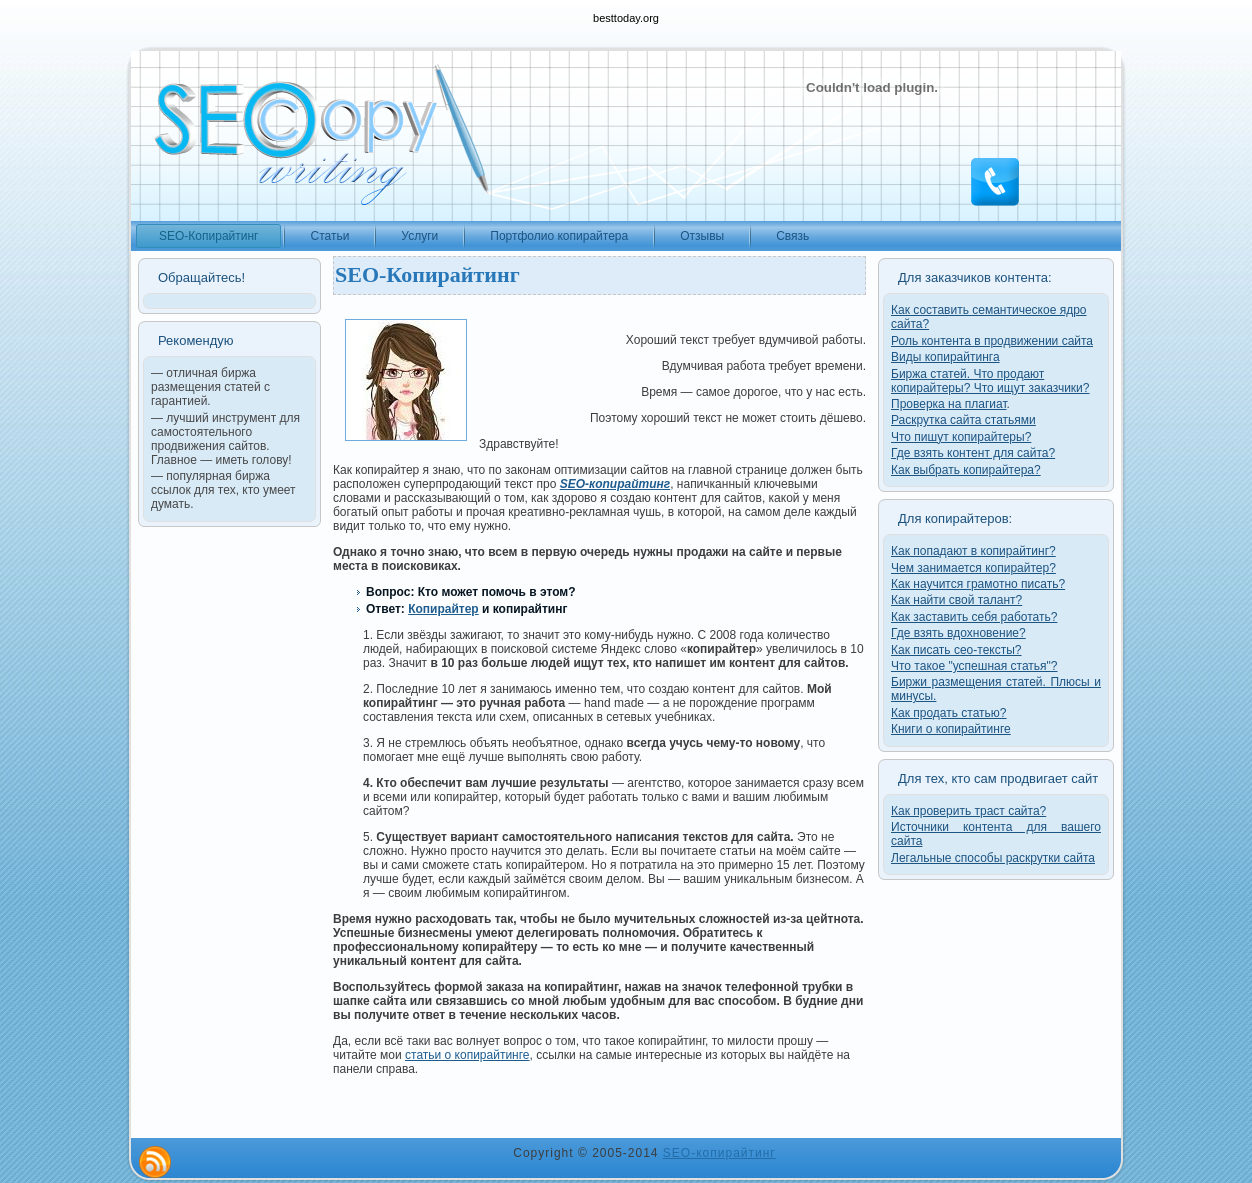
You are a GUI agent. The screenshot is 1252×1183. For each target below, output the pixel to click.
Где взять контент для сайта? (973, 453)
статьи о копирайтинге (467, 1055)
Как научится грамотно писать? (978, 584)
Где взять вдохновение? (958, 633)
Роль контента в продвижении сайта (992, 341)
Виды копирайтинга (945, 357)
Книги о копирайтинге (951, 729)
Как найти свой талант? (956, 600)
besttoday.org (626, 18)
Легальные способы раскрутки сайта (993, 858)
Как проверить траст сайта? (968, 811)
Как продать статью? (949, 713)
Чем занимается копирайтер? (973, 568)
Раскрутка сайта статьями (963, 420)
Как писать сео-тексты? (956, 650)
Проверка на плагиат (949, 404)
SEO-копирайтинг (719, 1153)
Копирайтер (443, 609)
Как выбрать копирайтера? (966, 470)
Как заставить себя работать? (974, 617)
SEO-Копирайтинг (427, 274)
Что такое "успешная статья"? (974, 666)
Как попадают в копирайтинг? (973, 551)
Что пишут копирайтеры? (961, 437)
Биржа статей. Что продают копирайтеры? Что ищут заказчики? (990, 381)
